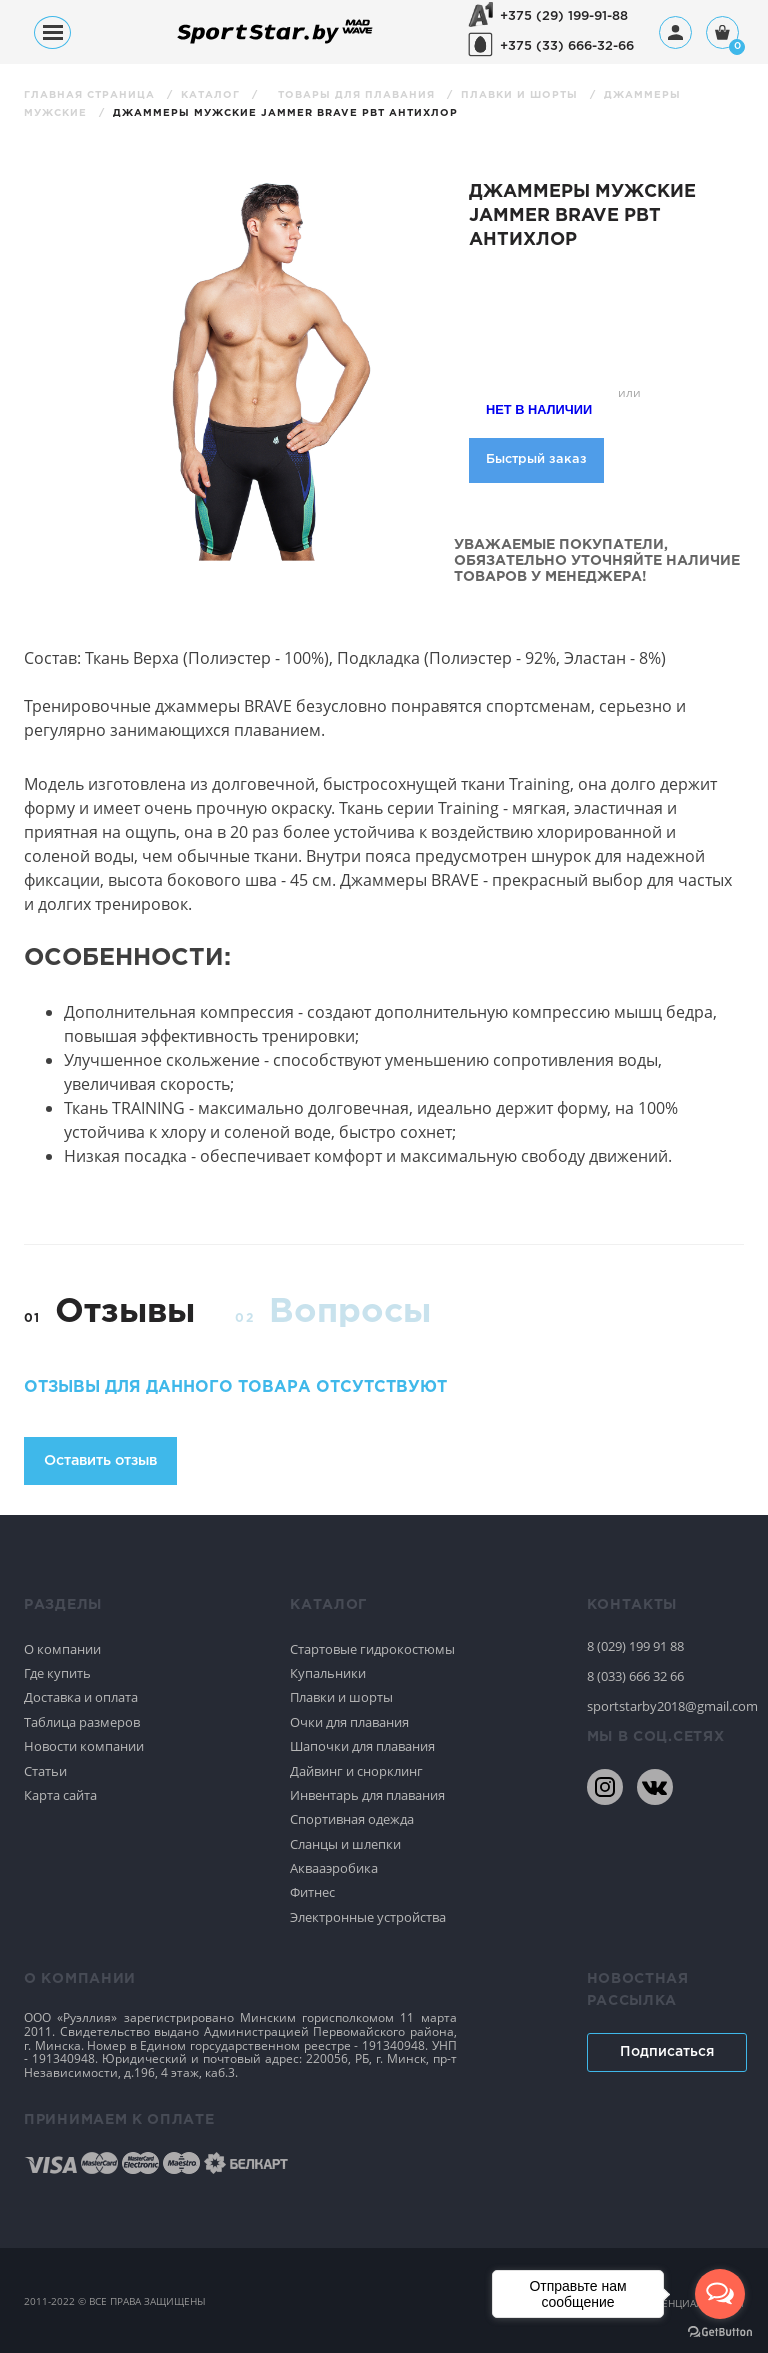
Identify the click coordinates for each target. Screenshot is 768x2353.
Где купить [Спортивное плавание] (57, 1673)
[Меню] (52, 32)
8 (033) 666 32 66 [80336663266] (635, 1676)
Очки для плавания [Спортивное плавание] (349, 1722)
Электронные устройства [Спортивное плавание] (368, 1917)
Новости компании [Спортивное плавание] (84, 1746)
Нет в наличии (539, 409)
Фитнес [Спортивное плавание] (312, 1892)
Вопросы (350, 1312)
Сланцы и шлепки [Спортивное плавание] (345, 1844)
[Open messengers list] (720, 2294)
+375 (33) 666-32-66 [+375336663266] (567, 46)
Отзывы (125, 1312)
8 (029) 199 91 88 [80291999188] (635, 1646)
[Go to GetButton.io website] (720, 2332)
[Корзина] (722, 34)
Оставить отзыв (100, 1460)
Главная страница (91, 95)
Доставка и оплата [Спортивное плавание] (81, 1697)
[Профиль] (675, 32)
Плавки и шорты (521, 95)
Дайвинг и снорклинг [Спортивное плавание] (356, 1771)
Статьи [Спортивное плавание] (45, 1771)
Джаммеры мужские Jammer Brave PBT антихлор (285, 113)
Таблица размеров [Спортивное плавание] (82, 1722)
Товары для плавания (358, 95)
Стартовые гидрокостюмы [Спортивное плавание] (372, 1649)
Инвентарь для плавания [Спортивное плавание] (367, 1795)
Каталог (212, 95)
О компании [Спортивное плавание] (62, 1649)
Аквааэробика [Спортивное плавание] (334, 1868)
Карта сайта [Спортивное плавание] (60, 1795)
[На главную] (275, 42)
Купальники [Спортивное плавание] (328, 1673)
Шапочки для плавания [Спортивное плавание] (362, 1746)
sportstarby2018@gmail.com (666, 1706)
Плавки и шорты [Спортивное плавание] (341, 1697)
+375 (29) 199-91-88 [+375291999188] (564, 16)
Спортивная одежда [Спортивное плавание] (352, 1819)
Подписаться (667, 2052)
